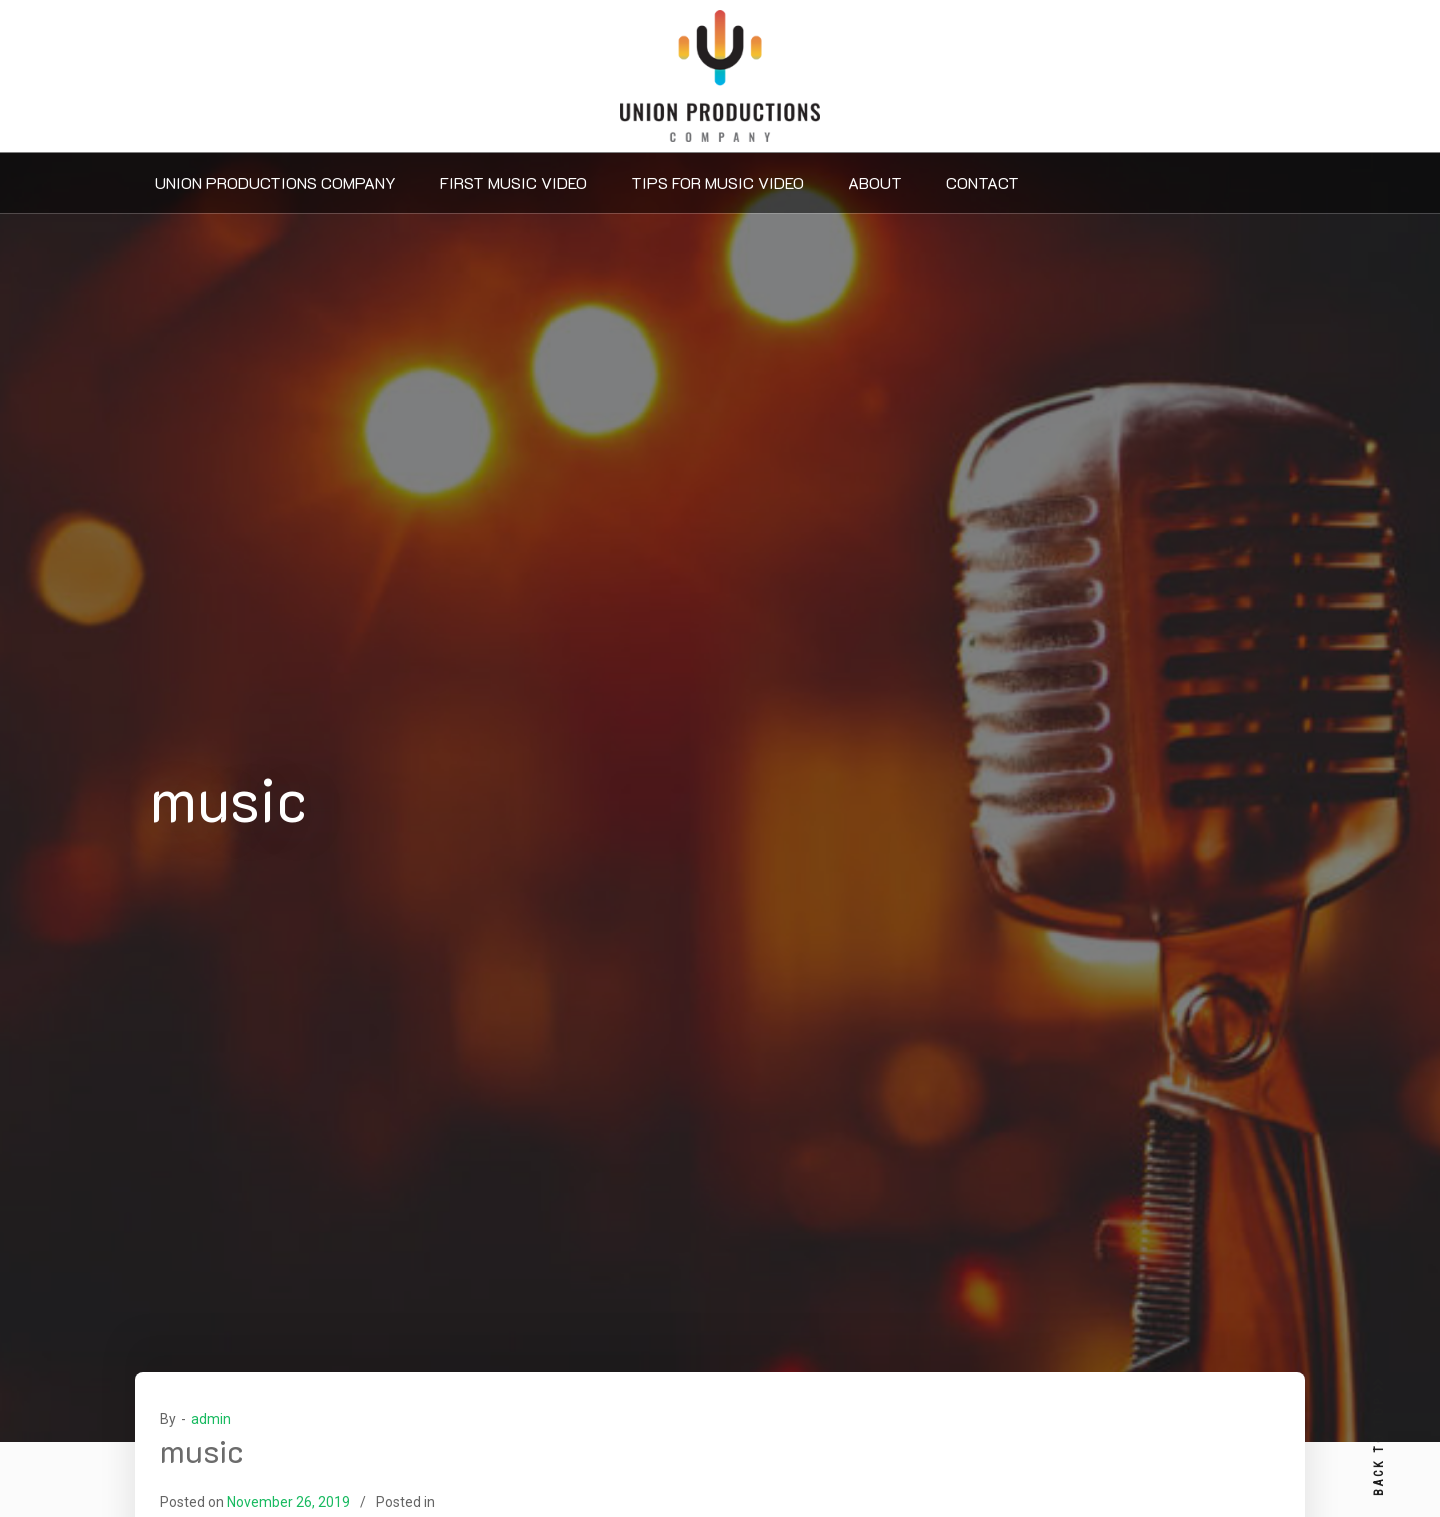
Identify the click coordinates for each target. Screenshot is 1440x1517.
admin (211, 1419)
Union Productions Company (275, 182)
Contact (982, 182)
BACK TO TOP (1379, 1437)
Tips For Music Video (717, 182)
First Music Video (513, 182)
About (875, 182)
